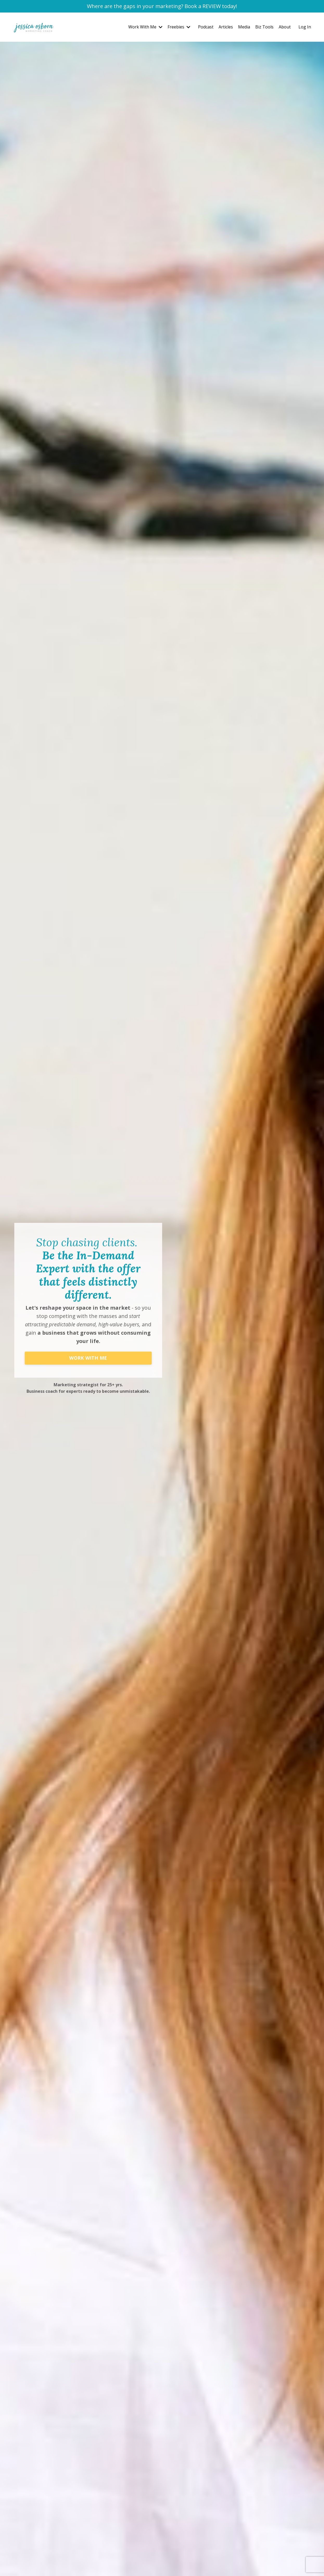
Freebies (179, 27)
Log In (304, 27)
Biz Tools (264, 27)
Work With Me (145, 27)
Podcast (205, 27)
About (285, 27)
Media (244, 27)
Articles (226, 27)
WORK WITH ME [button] (88, 1358)
